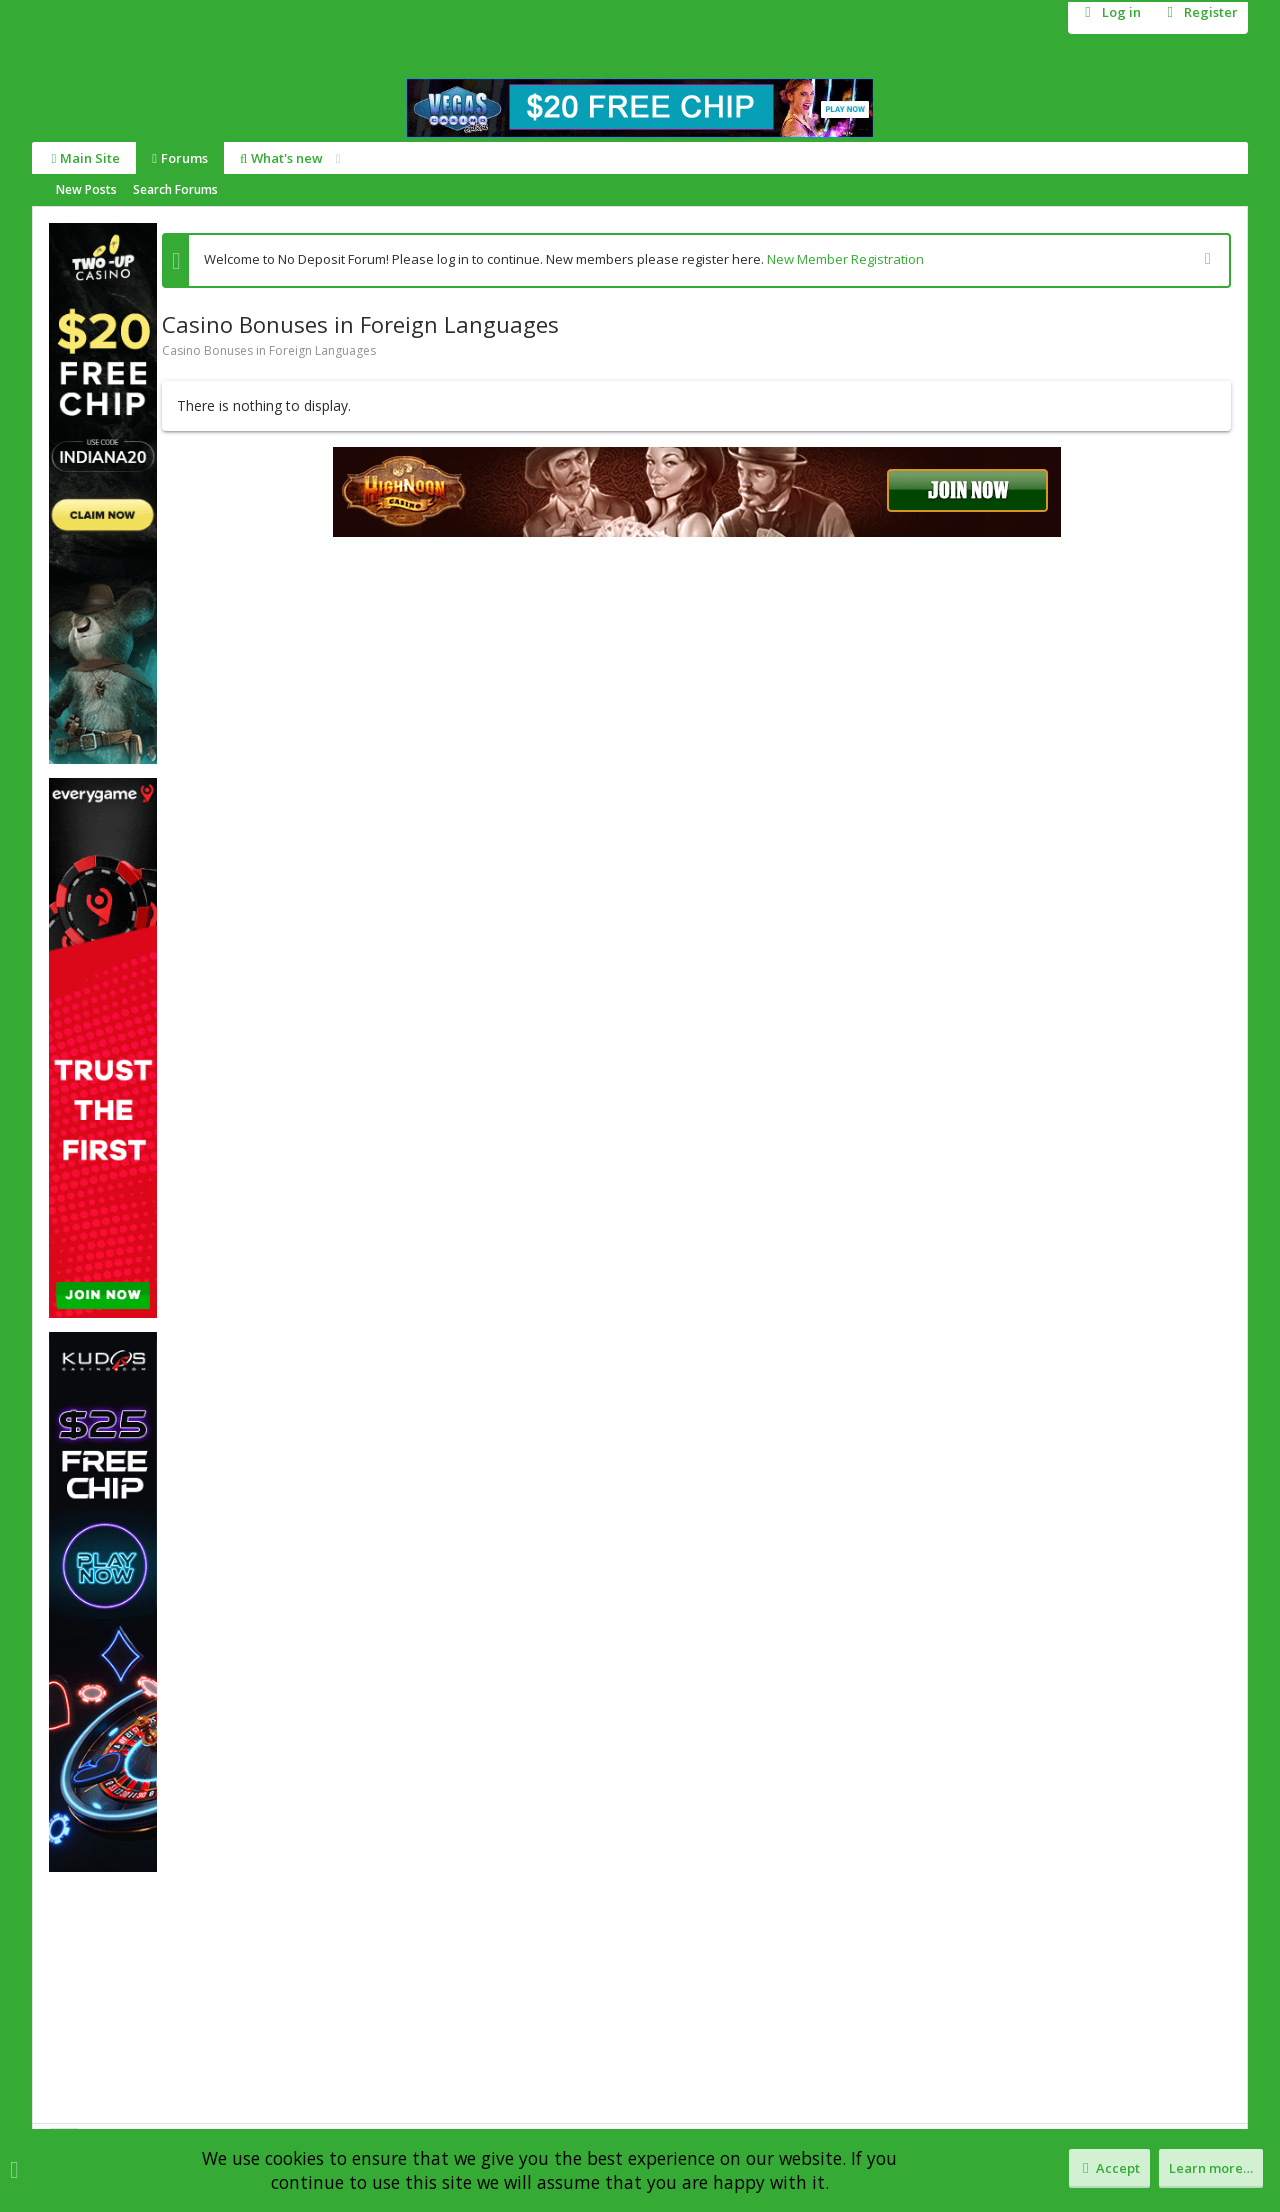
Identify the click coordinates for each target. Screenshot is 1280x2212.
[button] (335, 158)
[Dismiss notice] (1205, 260)
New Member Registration (845, 259)
